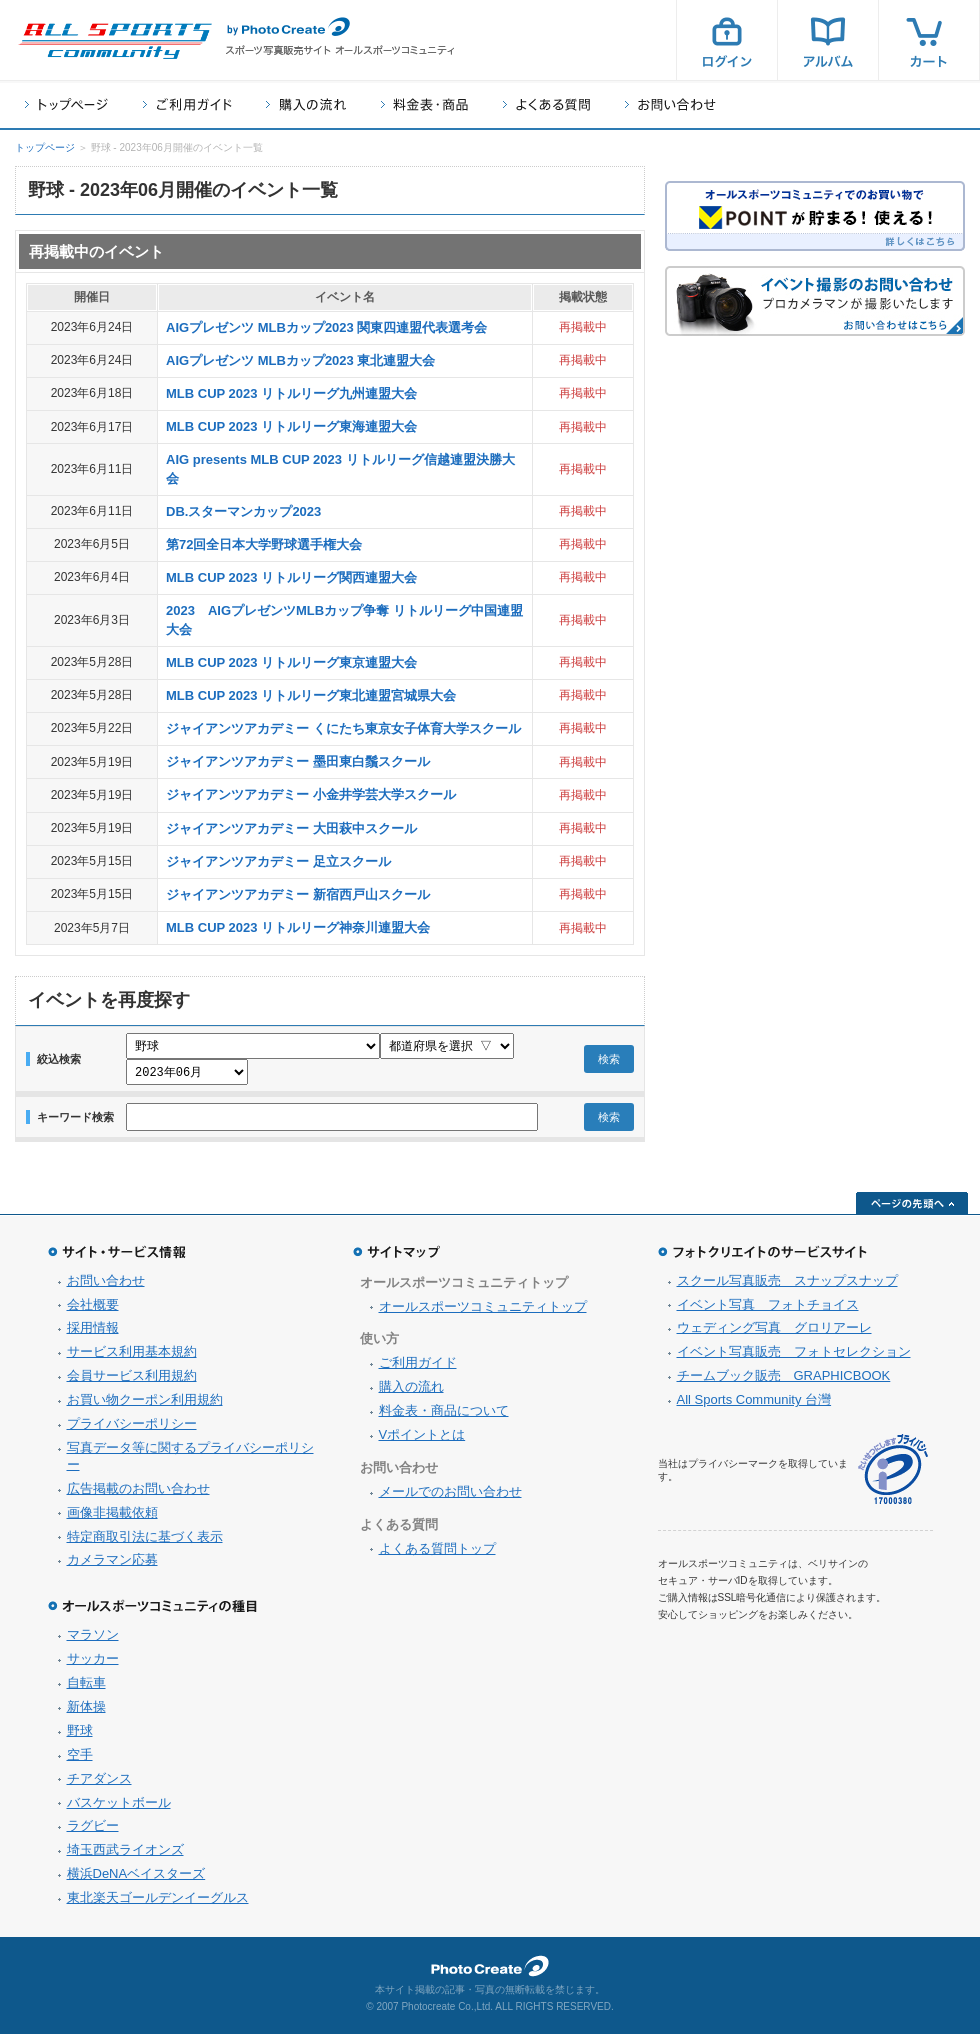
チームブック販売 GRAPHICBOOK (784, 1381)
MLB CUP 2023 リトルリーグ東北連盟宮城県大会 (311, 695)
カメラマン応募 (112, 1565)
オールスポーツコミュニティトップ (483, 1312)
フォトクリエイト (490, 1972)
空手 (80, 1760)
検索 (609, 1062)
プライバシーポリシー (132, 1429)
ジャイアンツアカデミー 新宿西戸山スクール (298, 894)
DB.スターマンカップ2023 (243, 511)
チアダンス (99, 1784)
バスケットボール (119, 1808)
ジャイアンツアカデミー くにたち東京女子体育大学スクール (343, 728)
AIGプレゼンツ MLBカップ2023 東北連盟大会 (300, 360)
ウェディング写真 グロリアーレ (774, 1333)
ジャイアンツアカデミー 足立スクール (278, 861)
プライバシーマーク (893, 1475)
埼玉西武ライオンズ (125, 1855)
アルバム (828, 40)
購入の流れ (306, 104)
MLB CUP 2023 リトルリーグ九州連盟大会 (291, 393)
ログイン (727, 40)
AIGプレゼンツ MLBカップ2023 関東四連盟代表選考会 (326, 327)
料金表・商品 (424, 104)
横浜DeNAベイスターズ (136, 1879)
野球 (80, 1736)
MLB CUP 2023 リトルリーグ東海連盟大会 (291, 426)
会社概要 (93, 1310)
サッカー (93, 1664)
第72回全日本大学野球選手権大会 (264, 544)
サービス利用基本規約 (132, 1357)
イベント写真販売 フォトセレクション (794, 1357)
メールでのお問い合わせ (450, 1497)
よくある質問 (546, 104)
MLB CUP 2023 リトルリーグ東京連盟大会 (291, 662)
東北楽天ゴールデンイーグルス (158, 1903)
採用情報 (93, 1333)
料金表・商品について (444, 1416)
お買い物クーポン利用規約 (145, 1405)
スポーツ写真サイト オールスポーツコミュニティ (115, 41)
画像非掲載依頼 (112, 1518)
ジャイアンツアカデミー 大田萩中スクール (291, 828)
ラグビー (93, 1831)
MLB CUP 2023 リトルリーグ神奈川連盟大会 (298, 927)
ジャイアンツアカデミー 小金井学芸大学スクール (311, 794)
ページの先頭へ (912, 1209)
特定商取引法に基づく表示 (145, 1542)
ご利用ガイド (187, 104)
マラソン (93, 1640)
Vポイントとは (422, 1440)
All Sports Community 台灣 (754, 1405)
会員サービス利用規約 (132, 1381)
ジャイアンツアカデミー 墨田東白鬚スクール (298, 761)
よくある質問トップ (437, 1554)
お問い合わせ (670, 104)
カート (929, 40)
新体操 (86, 1712)
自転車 (86, 1688)
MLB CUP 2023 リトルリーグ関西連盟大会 (291, 577)
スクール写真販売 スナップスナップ (787, 1286)
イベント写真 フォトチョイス (768, 1310)
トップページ (66, 104)
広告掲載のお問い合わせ (138, 1494)
